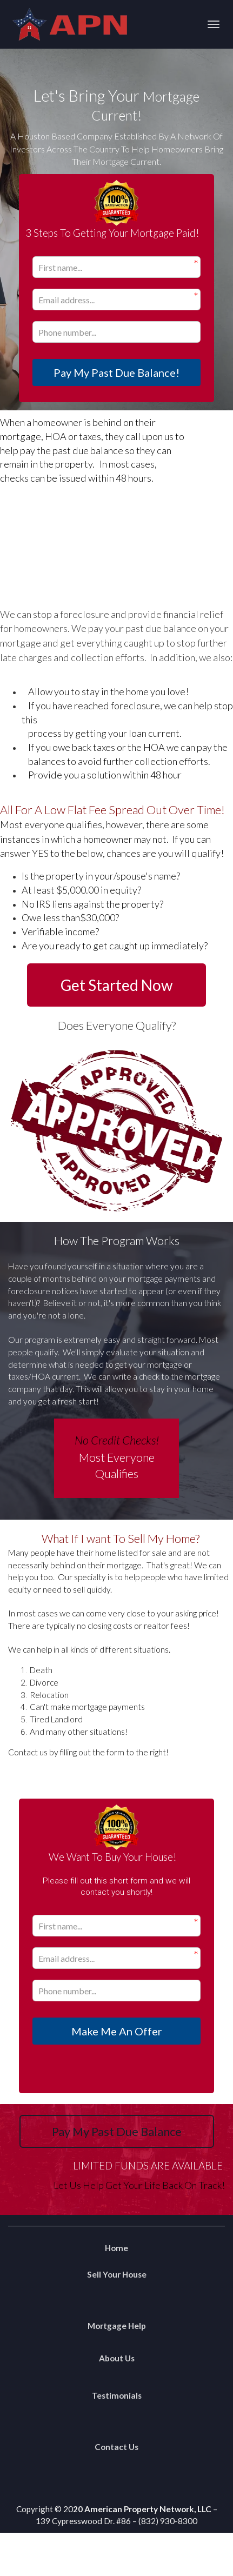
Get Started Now (116, 985)
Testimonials (117, 2395)
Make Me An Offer (116, 2031)
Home (116, 2248)
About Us (117, 2358)
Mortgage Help (117, 2326)
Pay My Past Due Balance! (116, 372)
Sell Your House (117, 2274)
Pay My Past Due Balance (117, 2131)
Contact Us (116, 2447)
